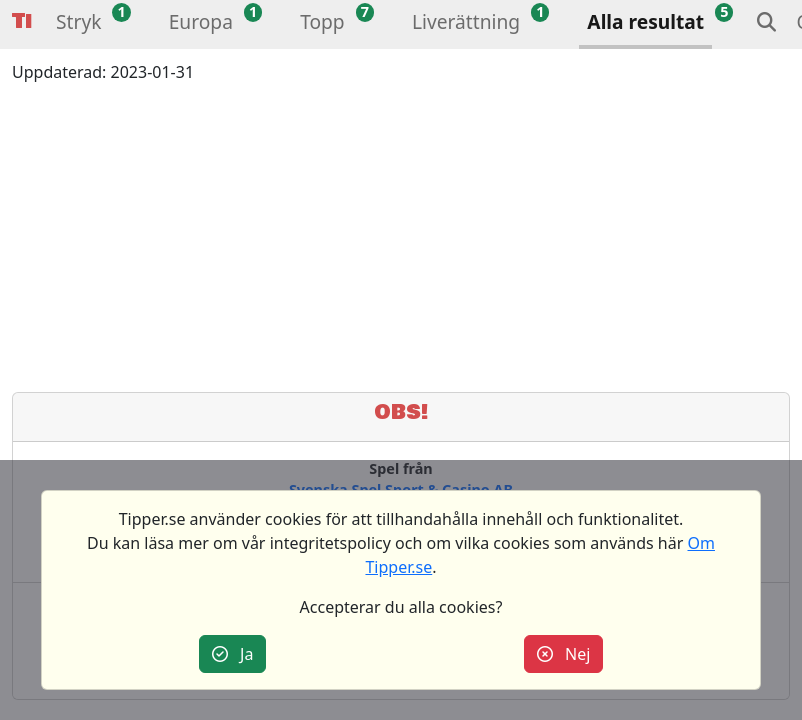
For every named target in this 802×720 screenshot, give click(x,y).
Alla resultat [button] (645, 21)
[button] (78, 24)
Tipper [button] (22, 21)
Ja (233, 654)
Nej (564, 654)
